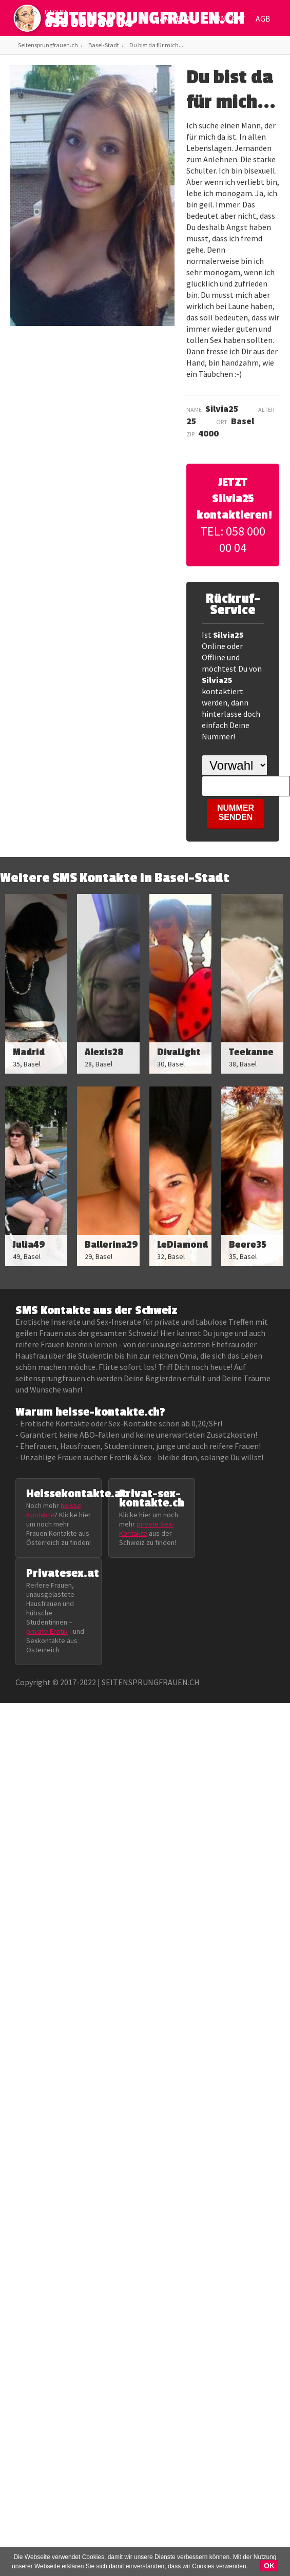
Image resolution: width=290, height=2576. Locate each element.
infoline (56, 11)
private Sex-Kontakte (146, 1528)
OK (269, 2566)
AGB (263, 18)
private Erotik (47, 1631)
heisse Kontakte (53, 1510)
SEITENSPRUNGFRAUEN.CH (145, 21)
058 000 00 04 (89, 23)
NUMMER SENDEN (235, 813)
